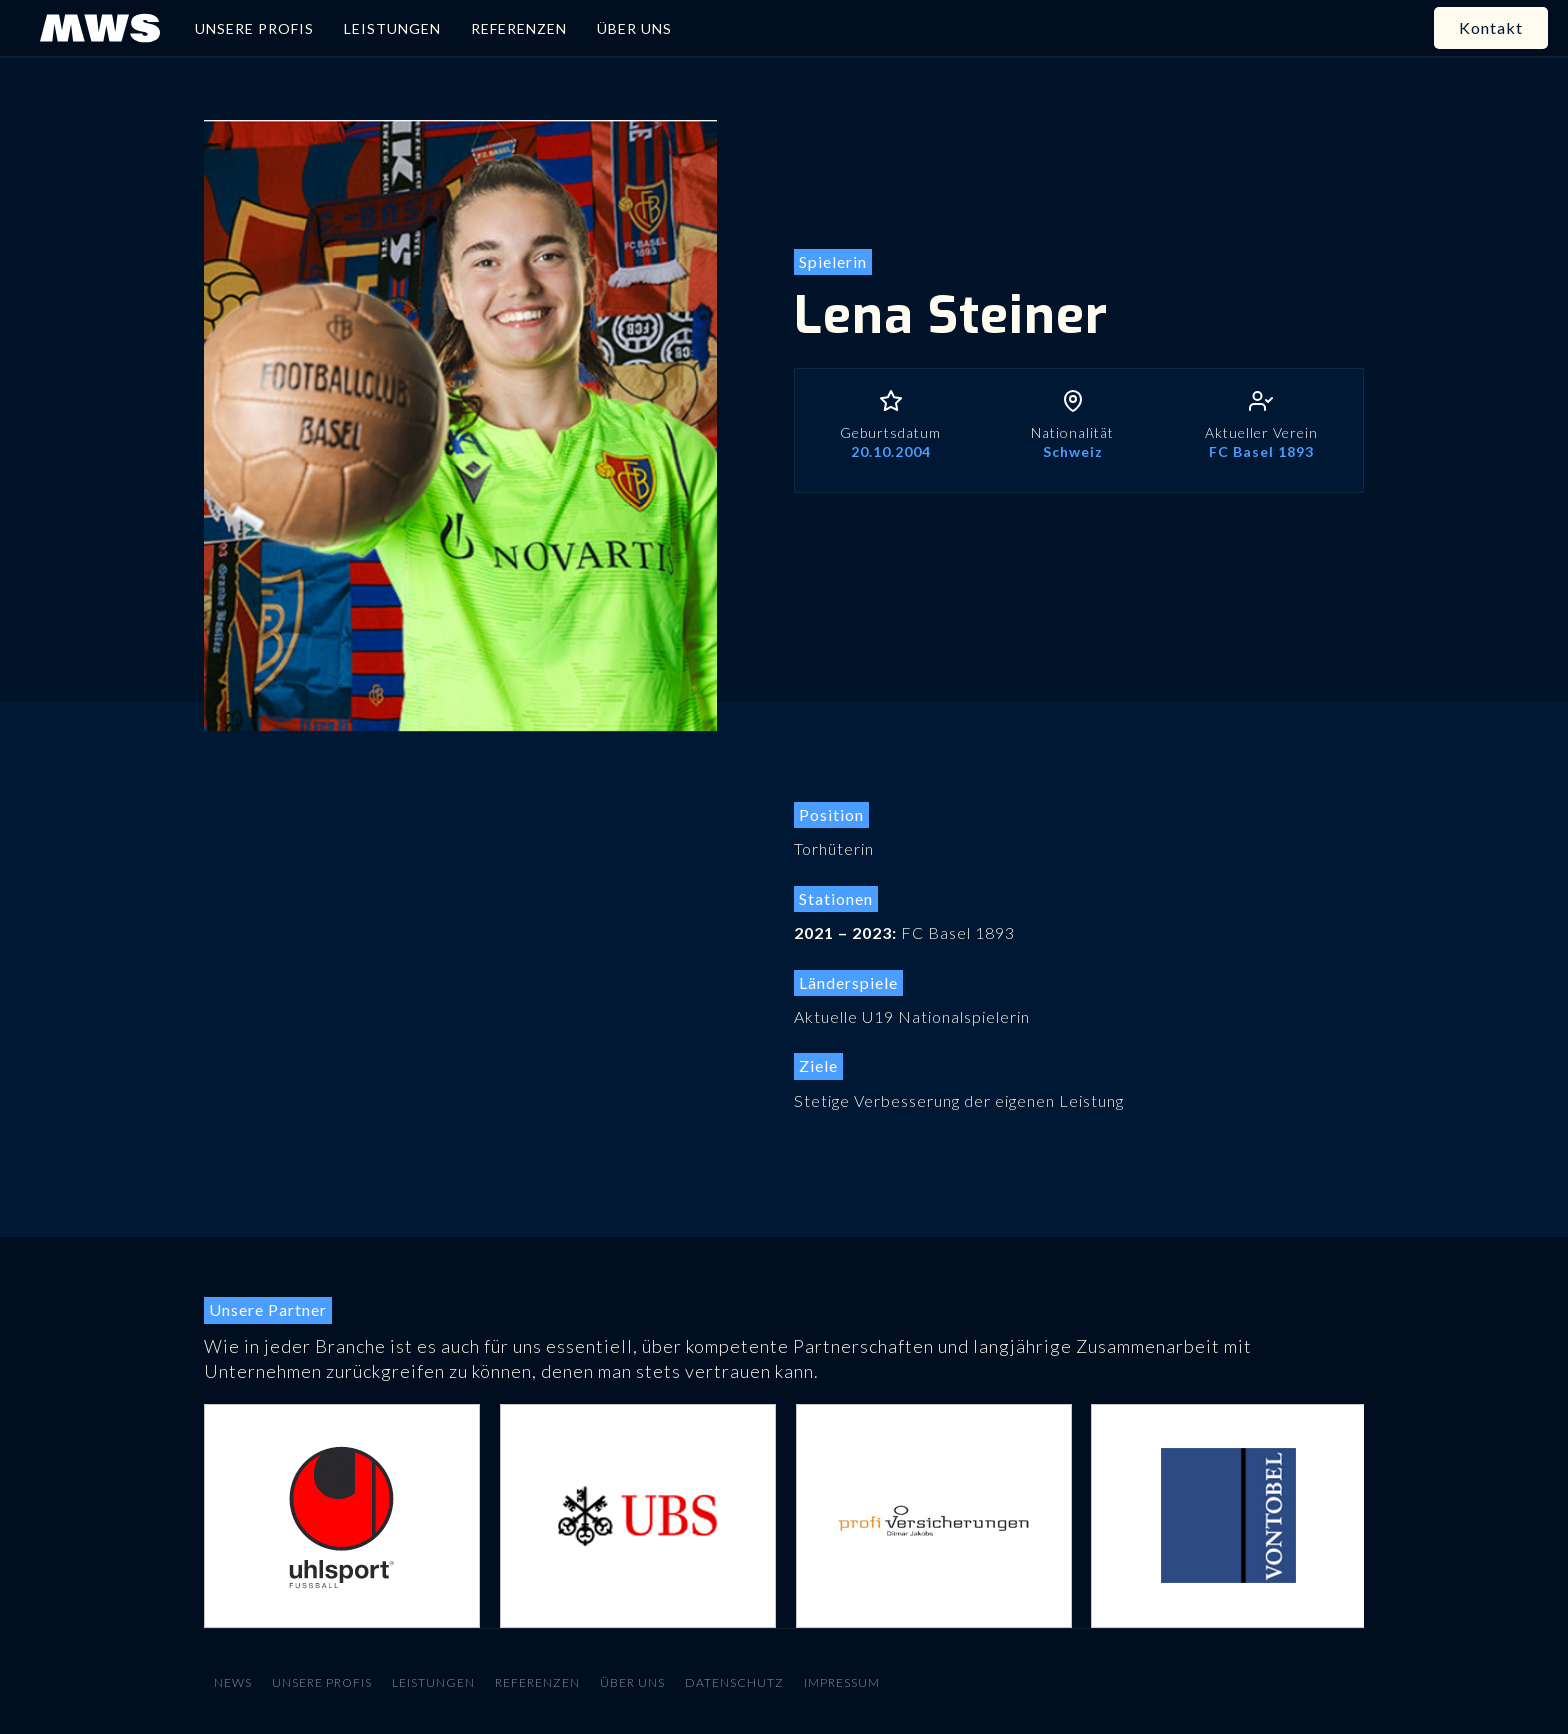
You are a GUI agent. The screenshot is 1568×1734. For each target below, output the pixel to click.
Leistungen (433, 1682)
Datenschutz (734, 1682)
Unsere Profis (322, 1682)
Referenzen (537, 1682)
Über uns (632, 1682)
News (233, 1682)
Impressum (842, 1682)
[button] (244, 1516)
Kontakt (1491, 27)
